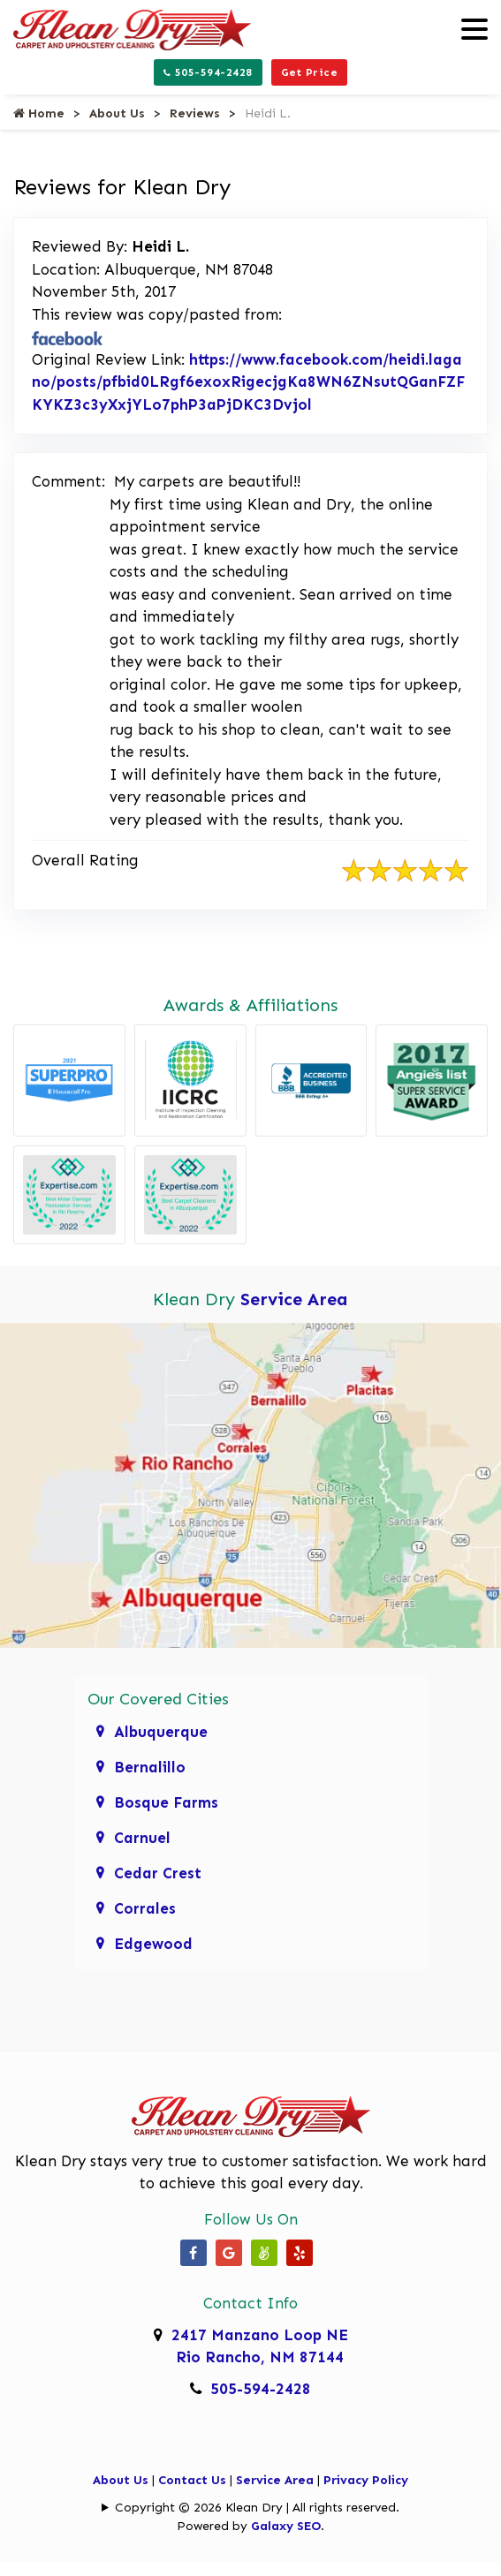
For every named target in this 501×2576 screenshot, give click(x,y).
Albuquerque (161, 1732)
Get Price (309, 72)
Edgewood (153, 1944)
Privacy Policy (365, 2480)
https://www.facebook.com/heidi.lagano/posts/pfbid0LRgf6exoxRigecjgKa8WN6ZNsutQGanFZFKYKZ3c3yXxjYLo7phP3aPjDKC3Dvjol (248, 382)
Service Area (294, 1299)
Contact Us (192, 2480)
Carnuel (142, 1838)
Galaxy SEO (286, 2526)
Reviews (195, 113)
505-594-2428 (208, 72)
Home (39, 113)
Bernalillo (150, 1767)
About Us (117, 113)
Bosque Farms (166, 1802)
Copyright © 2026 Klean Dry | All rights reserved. (257, 2507)
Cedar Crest (157, 1873)
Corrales (145, 1908)
